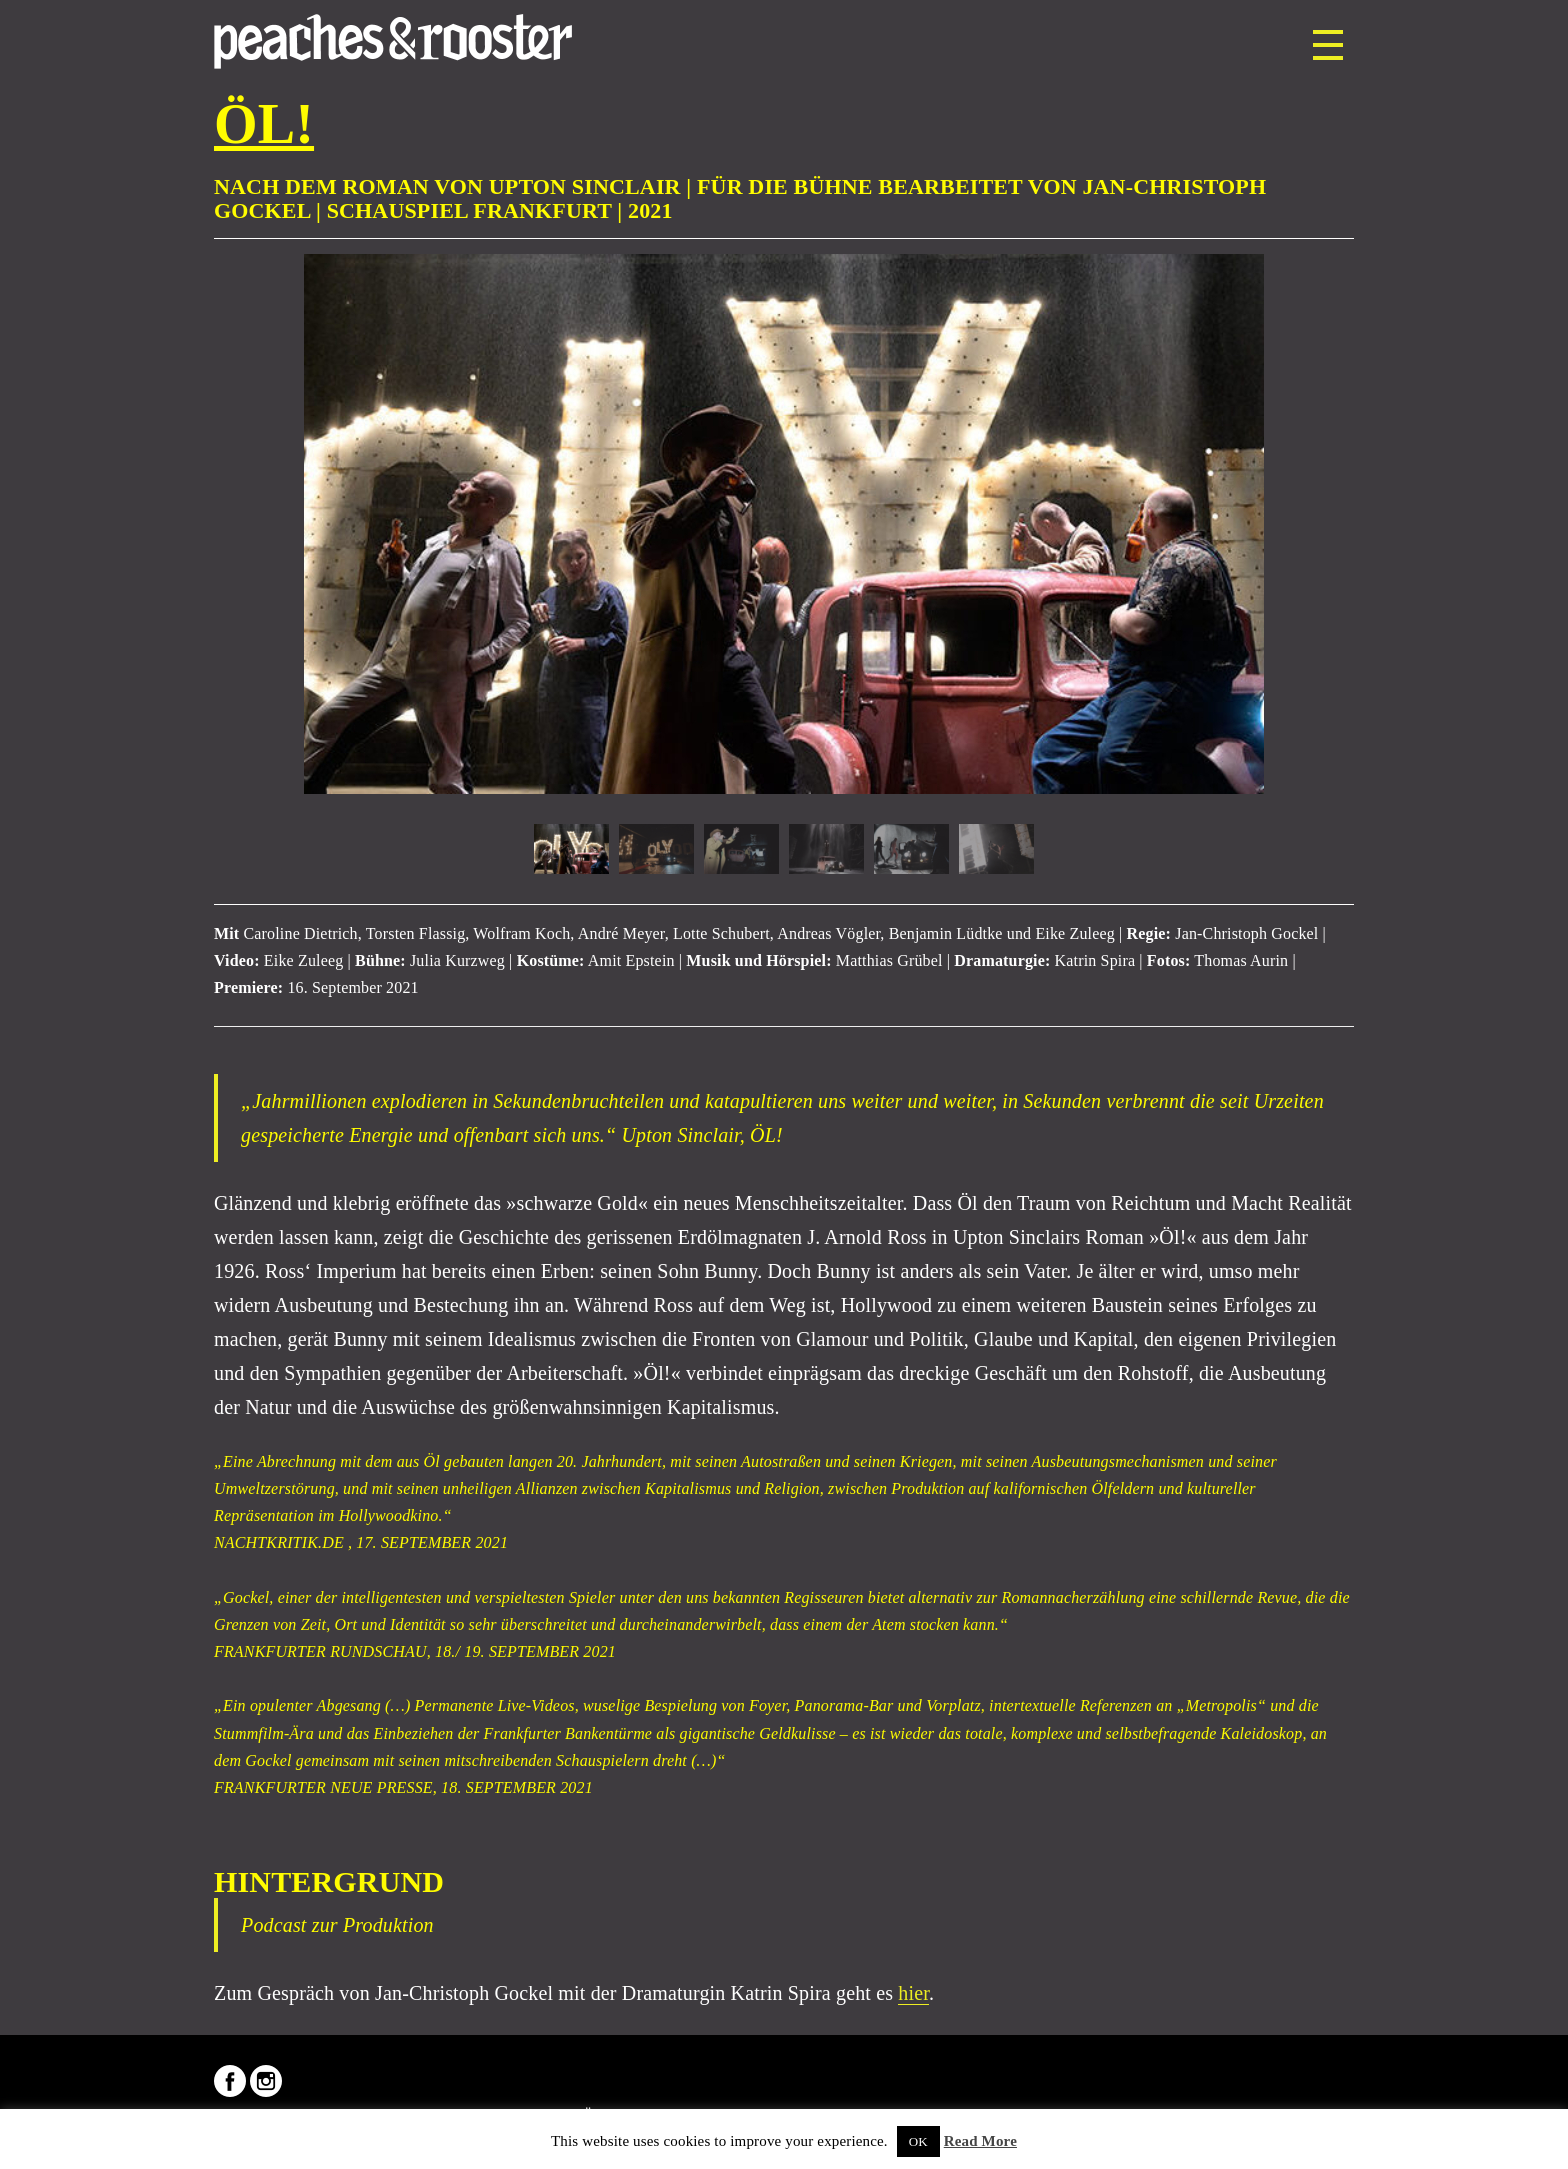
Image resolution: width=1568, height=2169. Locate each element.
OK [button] (918, 2141)
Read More (980, 2141)
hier (913, 1993)
